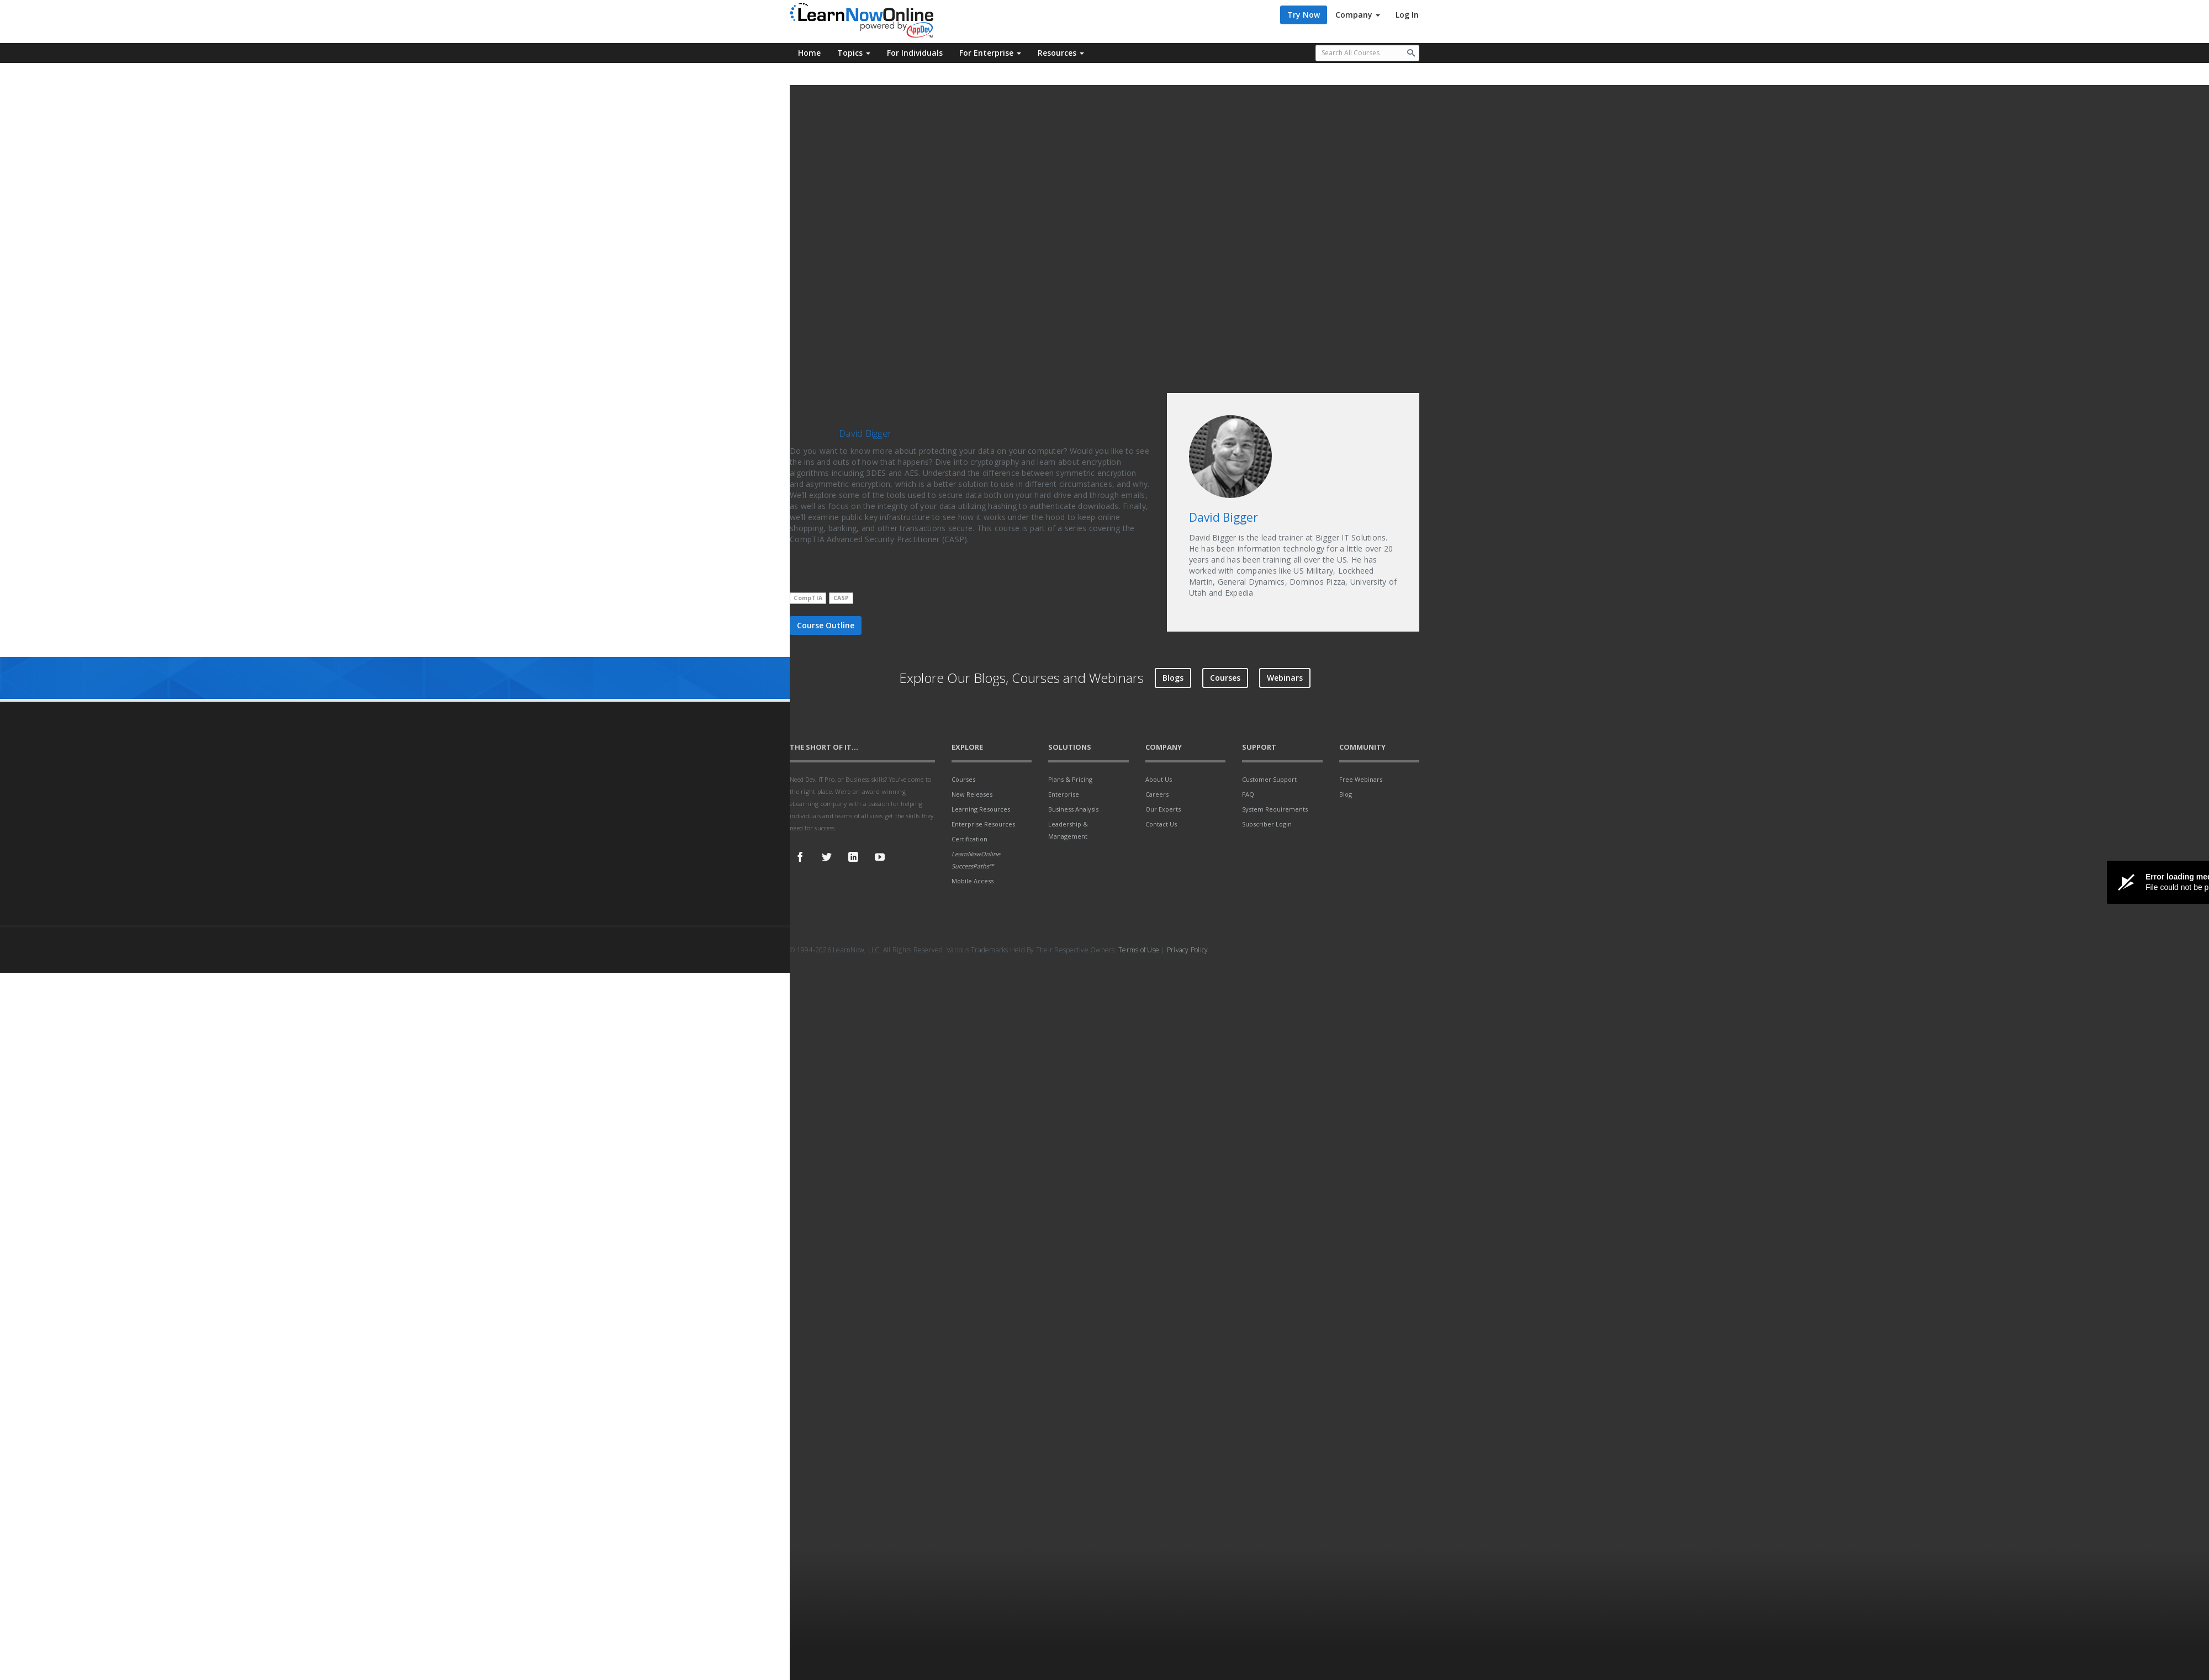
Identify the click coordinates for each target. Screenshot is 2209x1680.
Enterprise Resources (983, 824)
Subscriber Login (1267, 824)
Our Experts (1163, 809)
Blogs (1172, 677)
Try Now (1303, 14)
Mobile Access (972, 881)
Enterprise (1063, 794)
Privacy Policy (1187, 950)
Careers (1157, 794)
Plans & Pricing (1070, 779)
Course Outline (825, 625)
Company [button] (1357, 14)
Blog (1345, 794)
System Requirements (1275, 809)
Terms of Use (1138, 950)
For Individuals (915, 52)
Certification (969, 839)
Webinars (1285, 677)
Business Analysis (1073, 809)
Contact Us (1161, 824)
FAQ (1248, 794)
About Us (1158, 779)
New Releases (972, 794)
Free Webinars (1360, 779)
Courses (1225, 677)
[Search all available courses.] (1367, 53)
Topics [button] (853, 52)
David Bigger (865, 433)
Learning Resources (981, 809)
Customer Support (1269, 779)
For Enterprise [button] (990, 52)
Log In (1407, 14)
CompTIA (808, 598)
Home (809, 52)
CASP (841, 598)
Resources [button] (1061, 52)
